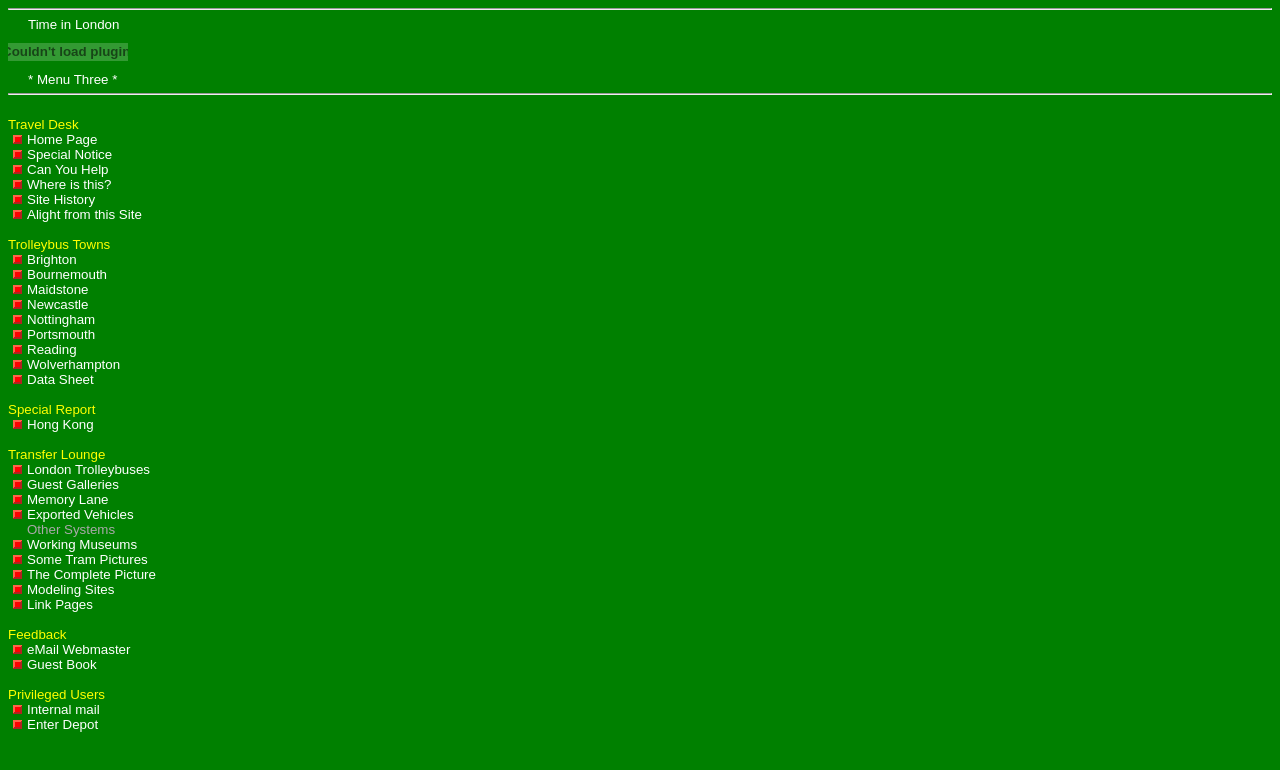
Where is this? (62, 184)
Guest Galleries (66, 484)
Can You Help (61, 169)
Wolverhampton (66, 364)
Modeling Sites (63, 589)
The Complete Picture (84, 574)
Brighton (45, 259)
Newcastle (50, 304)
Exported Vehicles (73, 514)
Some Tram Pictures (80, 559)
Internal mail (56, 709)
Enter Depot (55, 724)
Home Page (55, 139)
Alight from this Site (77, 214)
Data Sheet (53, 379)
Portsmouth (54, 334)
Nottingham (54, 319)
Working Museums (75, 544)
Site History (54, 199)
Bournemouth (60, 274)
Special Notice (62, 154)
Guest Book (55, 664)
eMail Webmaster (71, 649)
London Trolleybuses (81, 469)
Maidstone (51, 289)
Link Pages (53, 604)
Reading (45, 349)
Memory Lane (61, 499)
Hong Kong (53, 424)
